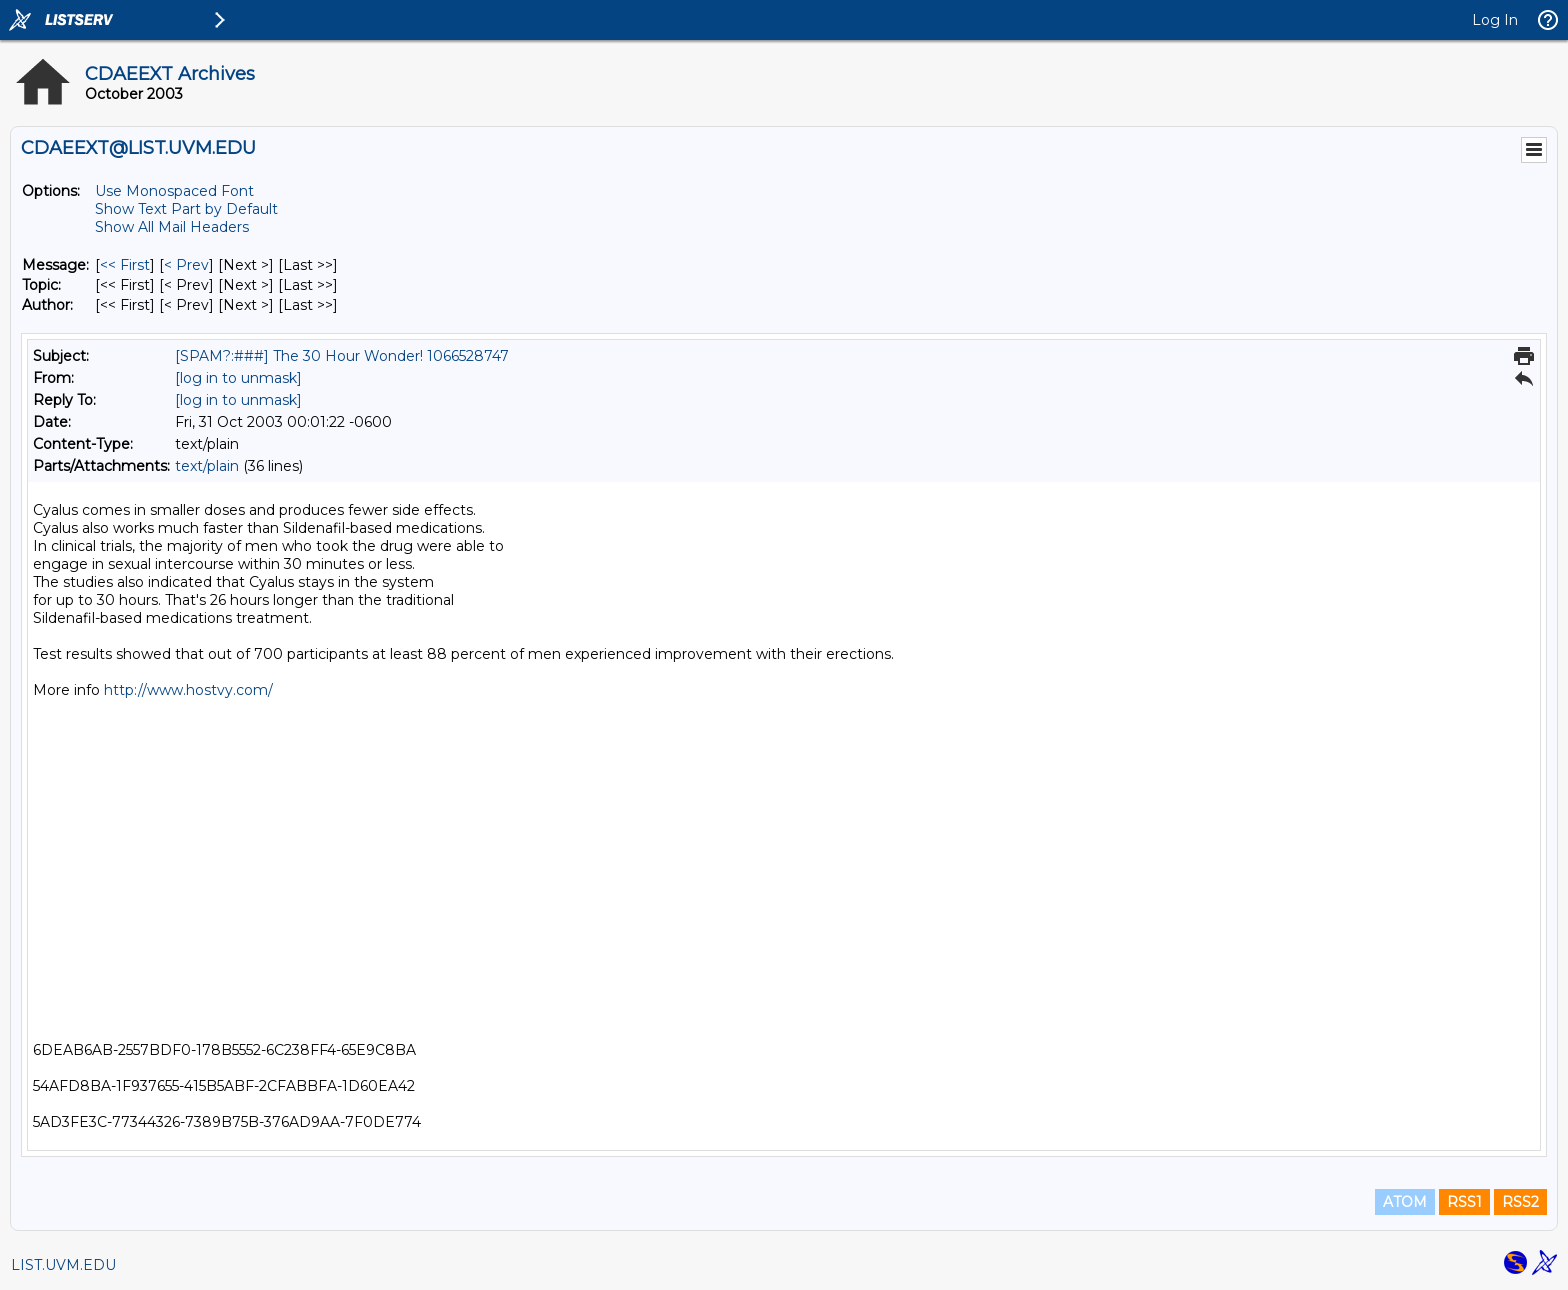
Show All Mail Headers (172, 227)
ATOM (1405, 1202)
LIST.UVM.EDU (63, 1265)
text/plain (207, 466)
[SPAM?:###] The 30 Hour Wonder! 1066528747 (342, 356)
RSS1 (1464, 1202)
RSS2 (1520, 1202)
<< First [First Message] (125, 265)
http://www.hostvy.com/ (188, 690)
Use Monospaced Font (174, 191)
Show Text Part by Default (186, 209)
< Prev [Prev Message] (186, 265)
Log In (1495, 20)
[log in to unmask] (238, 378)
